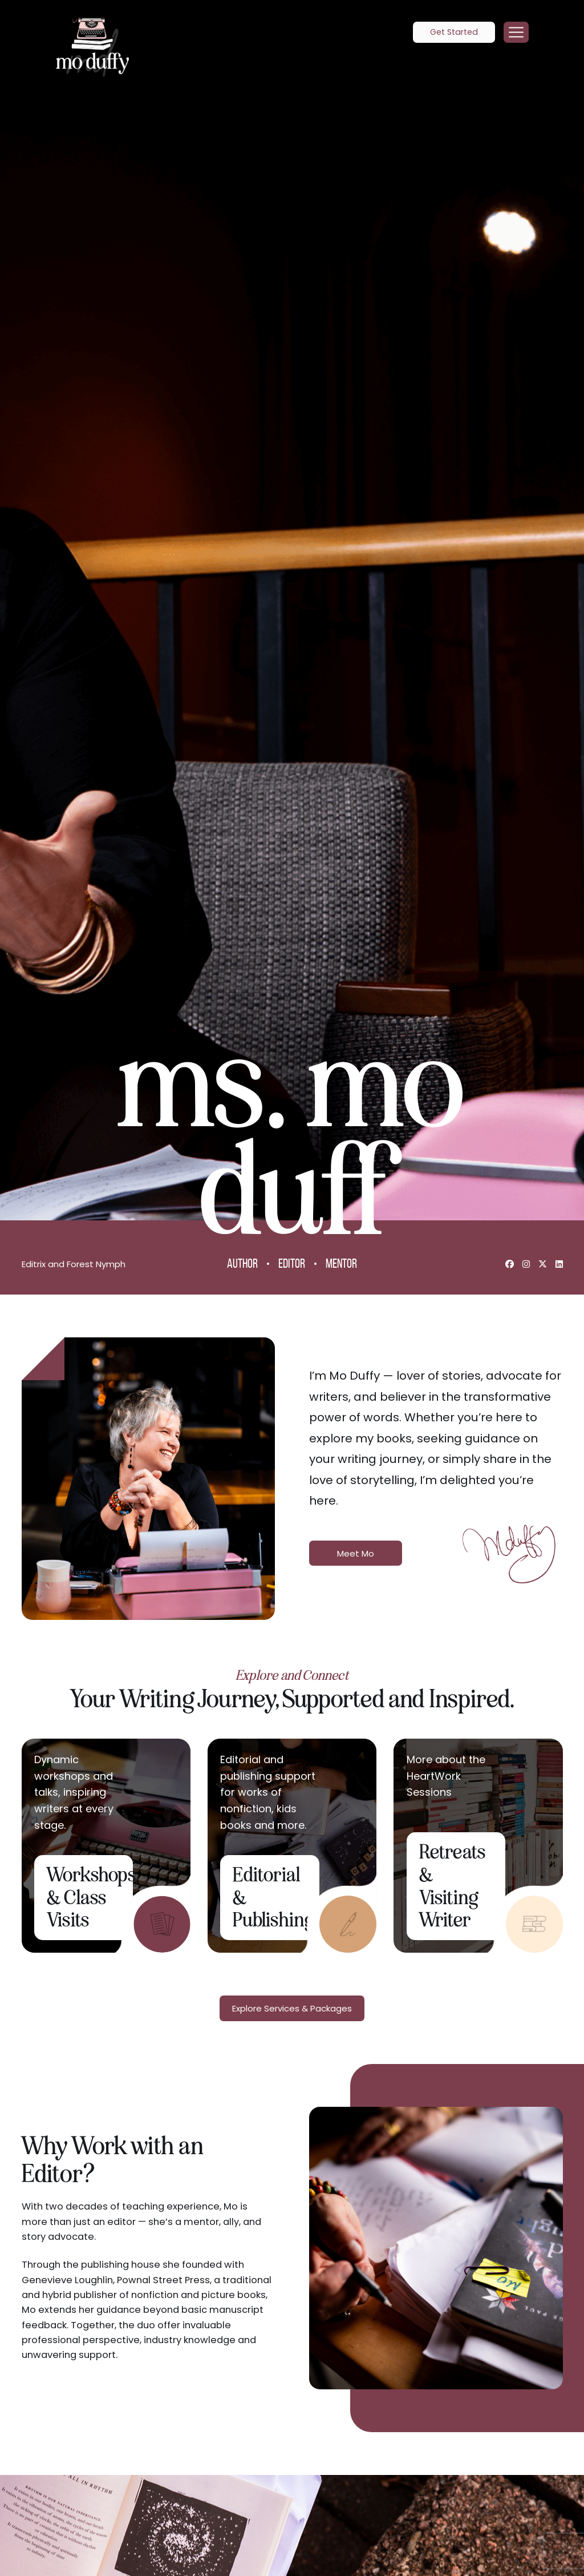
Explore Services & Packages (292, 2009)
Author (242, 1264)
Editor (291, 1264)
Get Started (454, 32)
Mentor (341, 1264)
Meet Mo (356, 1553)
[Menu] (516, 32)
